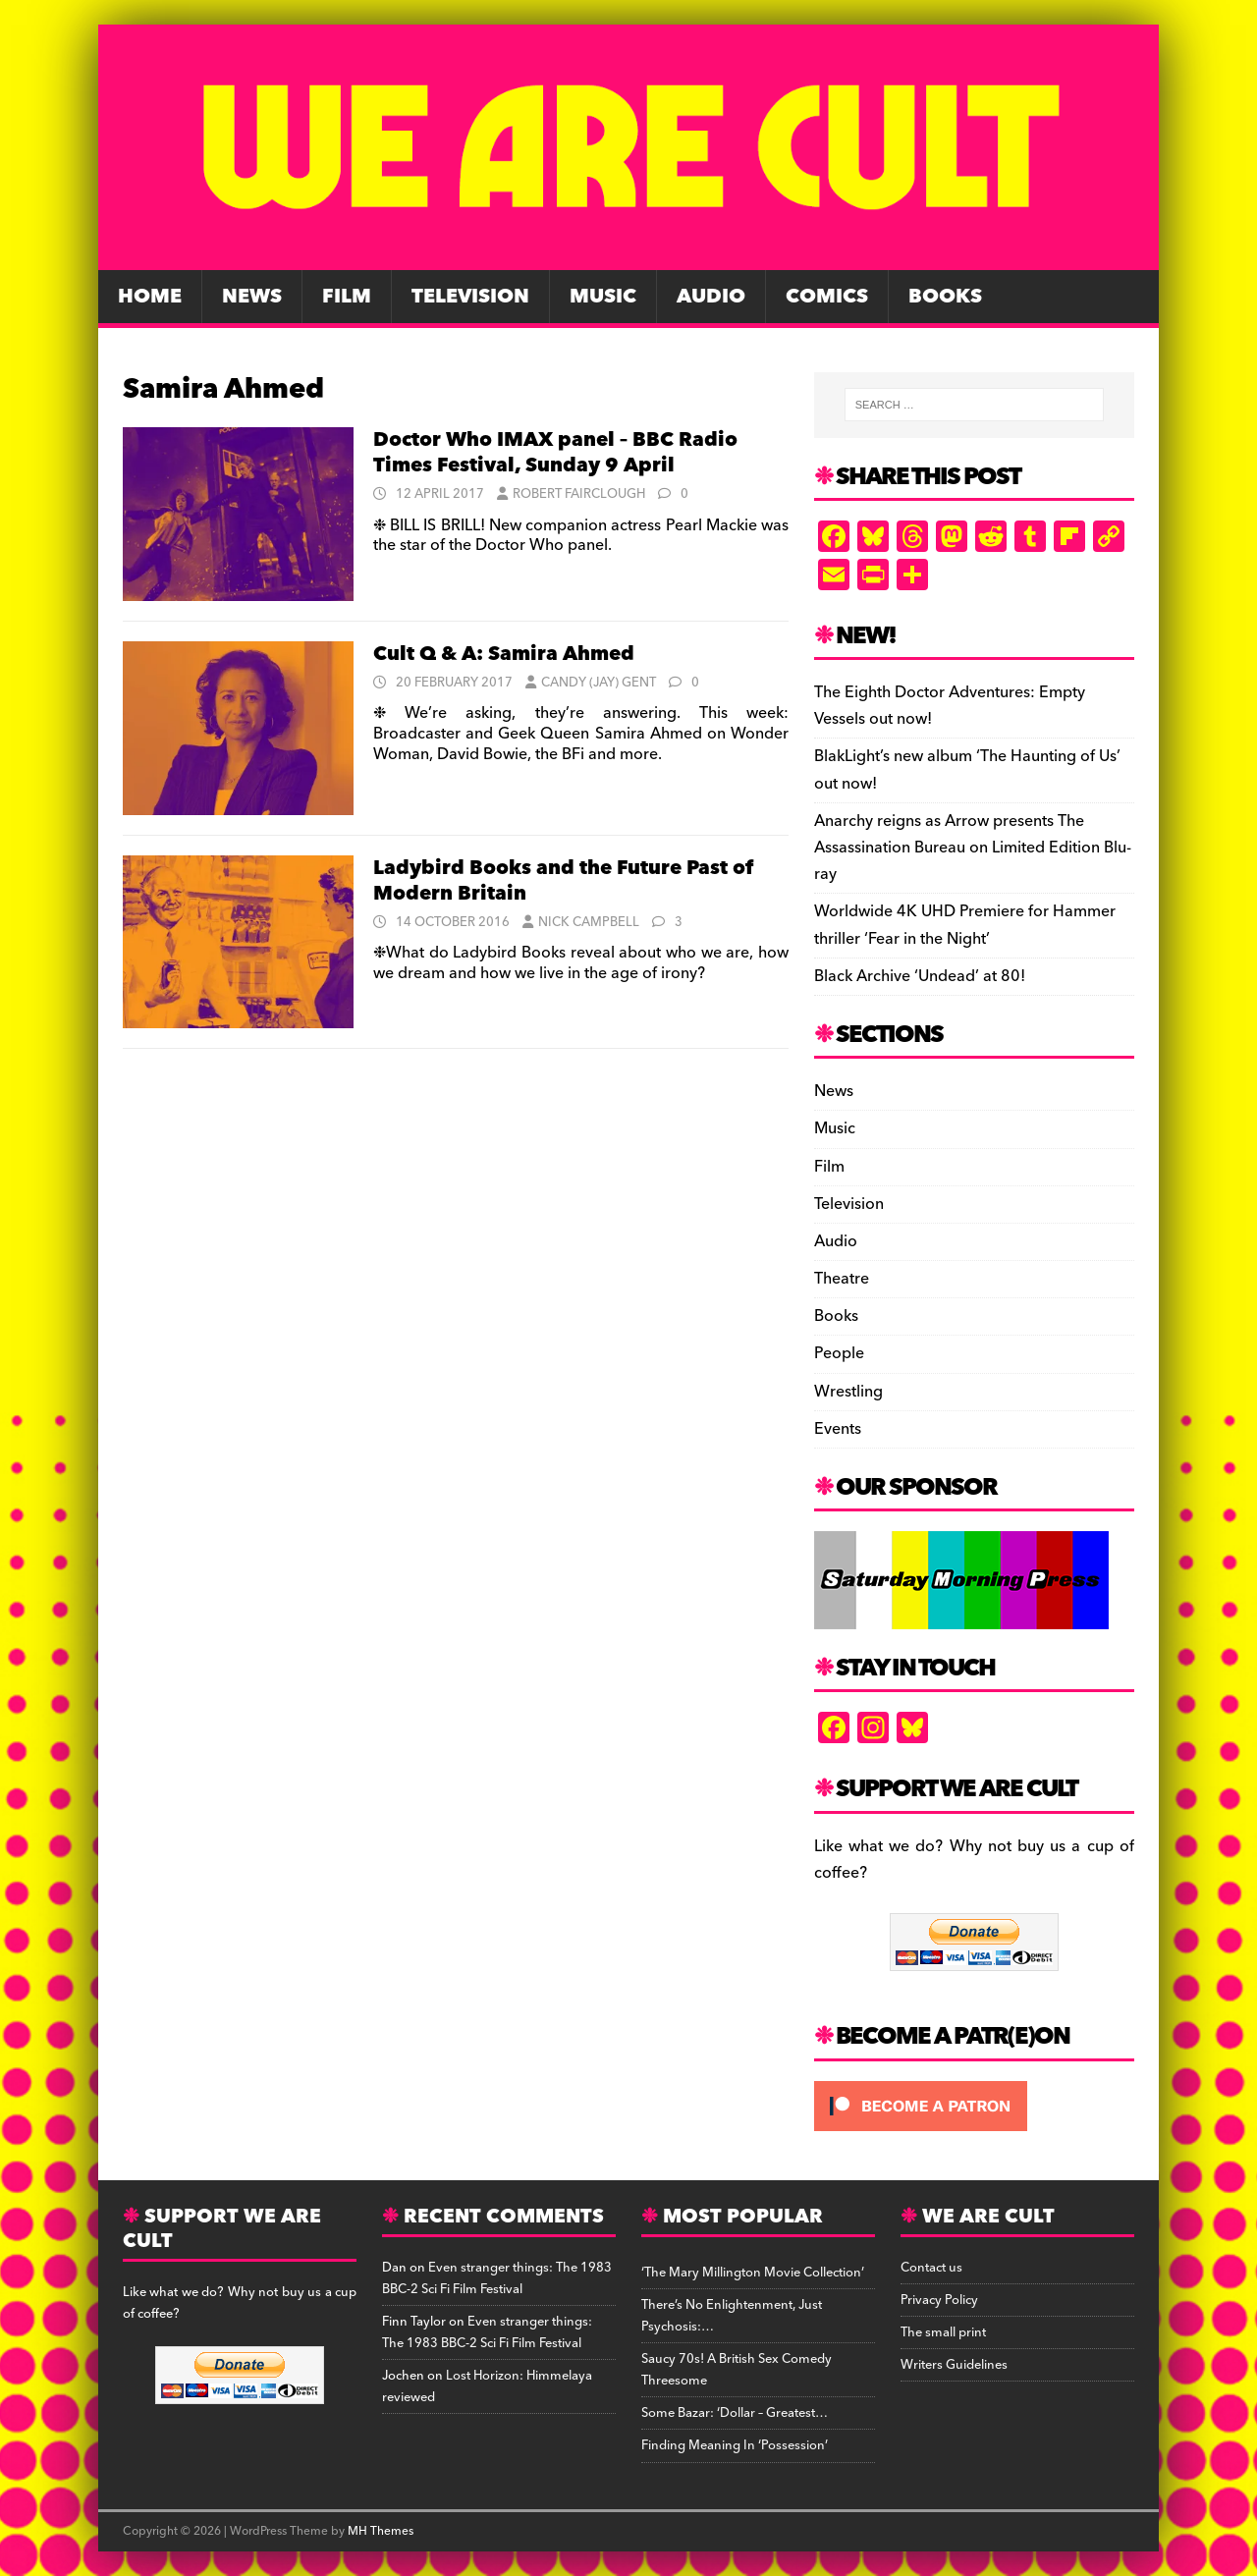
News (252, 296)
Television (470, 296)
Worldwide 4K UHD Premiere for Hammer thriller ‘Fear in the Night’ (965, 925)
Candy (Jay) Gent (598, 682)
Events (837, 1429)
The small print (943, 2332)
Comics (827, 296)
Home (150, 296)
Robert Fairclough (579, 494)
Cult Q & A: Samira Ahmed (503, 654)
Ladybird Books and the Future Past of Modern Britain (563, 880)
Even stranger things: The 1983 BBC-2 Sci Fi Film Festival (497, 2278)
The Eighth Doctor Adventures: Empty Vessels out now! (949, 706)
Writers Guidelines (954, 2365)
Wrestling (848, 1391)
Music (603, 296)
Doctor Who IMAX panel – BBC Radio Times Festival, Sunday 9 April (555, 452)
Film (346, 296)
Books (945, 296)
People (839, 1353)
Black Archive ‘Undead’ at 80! (919, 976)
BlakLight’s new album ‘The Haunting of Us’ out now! (967, 769)
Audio (711, 296)
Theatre (841, 1278)
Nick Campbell (588, 922)
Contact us (931, 2267)
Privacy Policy (939, 2300)
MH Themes (380, 2531)
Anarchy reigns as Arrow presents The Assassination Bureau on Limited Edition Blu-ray (972, 847)
